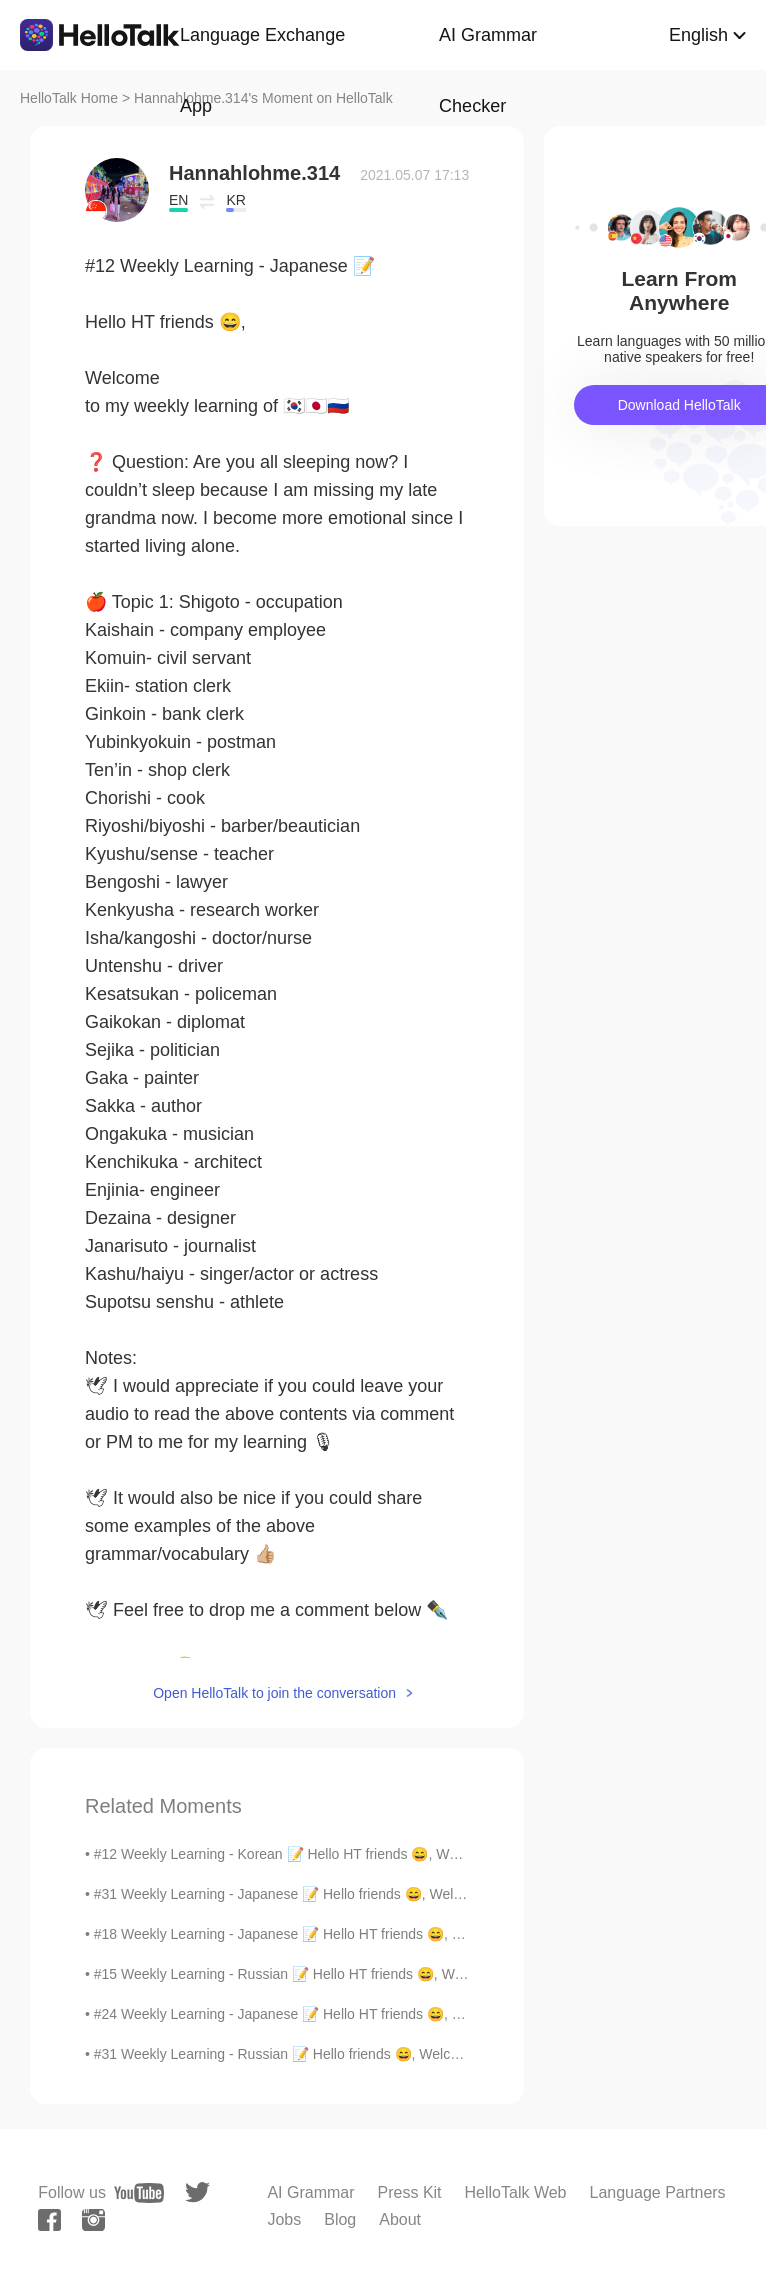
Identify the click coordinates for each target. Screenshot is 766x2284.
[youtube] (139, 2193)
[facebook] (49, 2220)
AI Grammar (310, 2192)
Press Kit (410, 2192)
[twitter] (197, 2192)
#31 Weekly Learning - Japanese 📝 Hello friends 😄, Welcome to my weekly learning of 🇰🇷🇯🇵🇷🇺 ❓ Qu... (423, 1894)
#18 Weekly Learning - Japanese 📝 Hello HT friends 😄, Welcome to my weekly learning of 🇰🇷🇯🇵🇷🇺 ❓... (423, 1934)
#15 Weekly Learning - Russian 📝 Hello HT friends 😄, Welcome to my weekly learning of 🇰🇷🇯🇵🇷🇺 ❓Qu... (427, 1974)
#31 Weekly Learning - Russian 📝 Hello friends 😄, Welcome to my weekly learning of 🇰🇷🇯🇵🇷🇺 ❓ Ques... (425, 2054)
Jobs (284, 2219)
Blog (340, 2219)
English (698, 35)
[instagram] (93, 2220)
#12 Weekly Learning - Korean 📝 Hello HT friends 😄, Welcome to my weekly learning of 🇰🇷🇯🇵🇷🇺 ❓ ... (417, 1854)
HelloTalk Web (516, 2192)
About (400, 2219)
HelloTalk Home (69, 98)
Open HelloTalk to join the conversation (274, 1693)
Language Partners (658, 2192)
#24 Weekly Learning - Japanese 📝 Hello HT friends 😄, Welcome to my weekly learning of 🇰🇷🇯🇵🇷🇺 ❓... (423, 2014)
